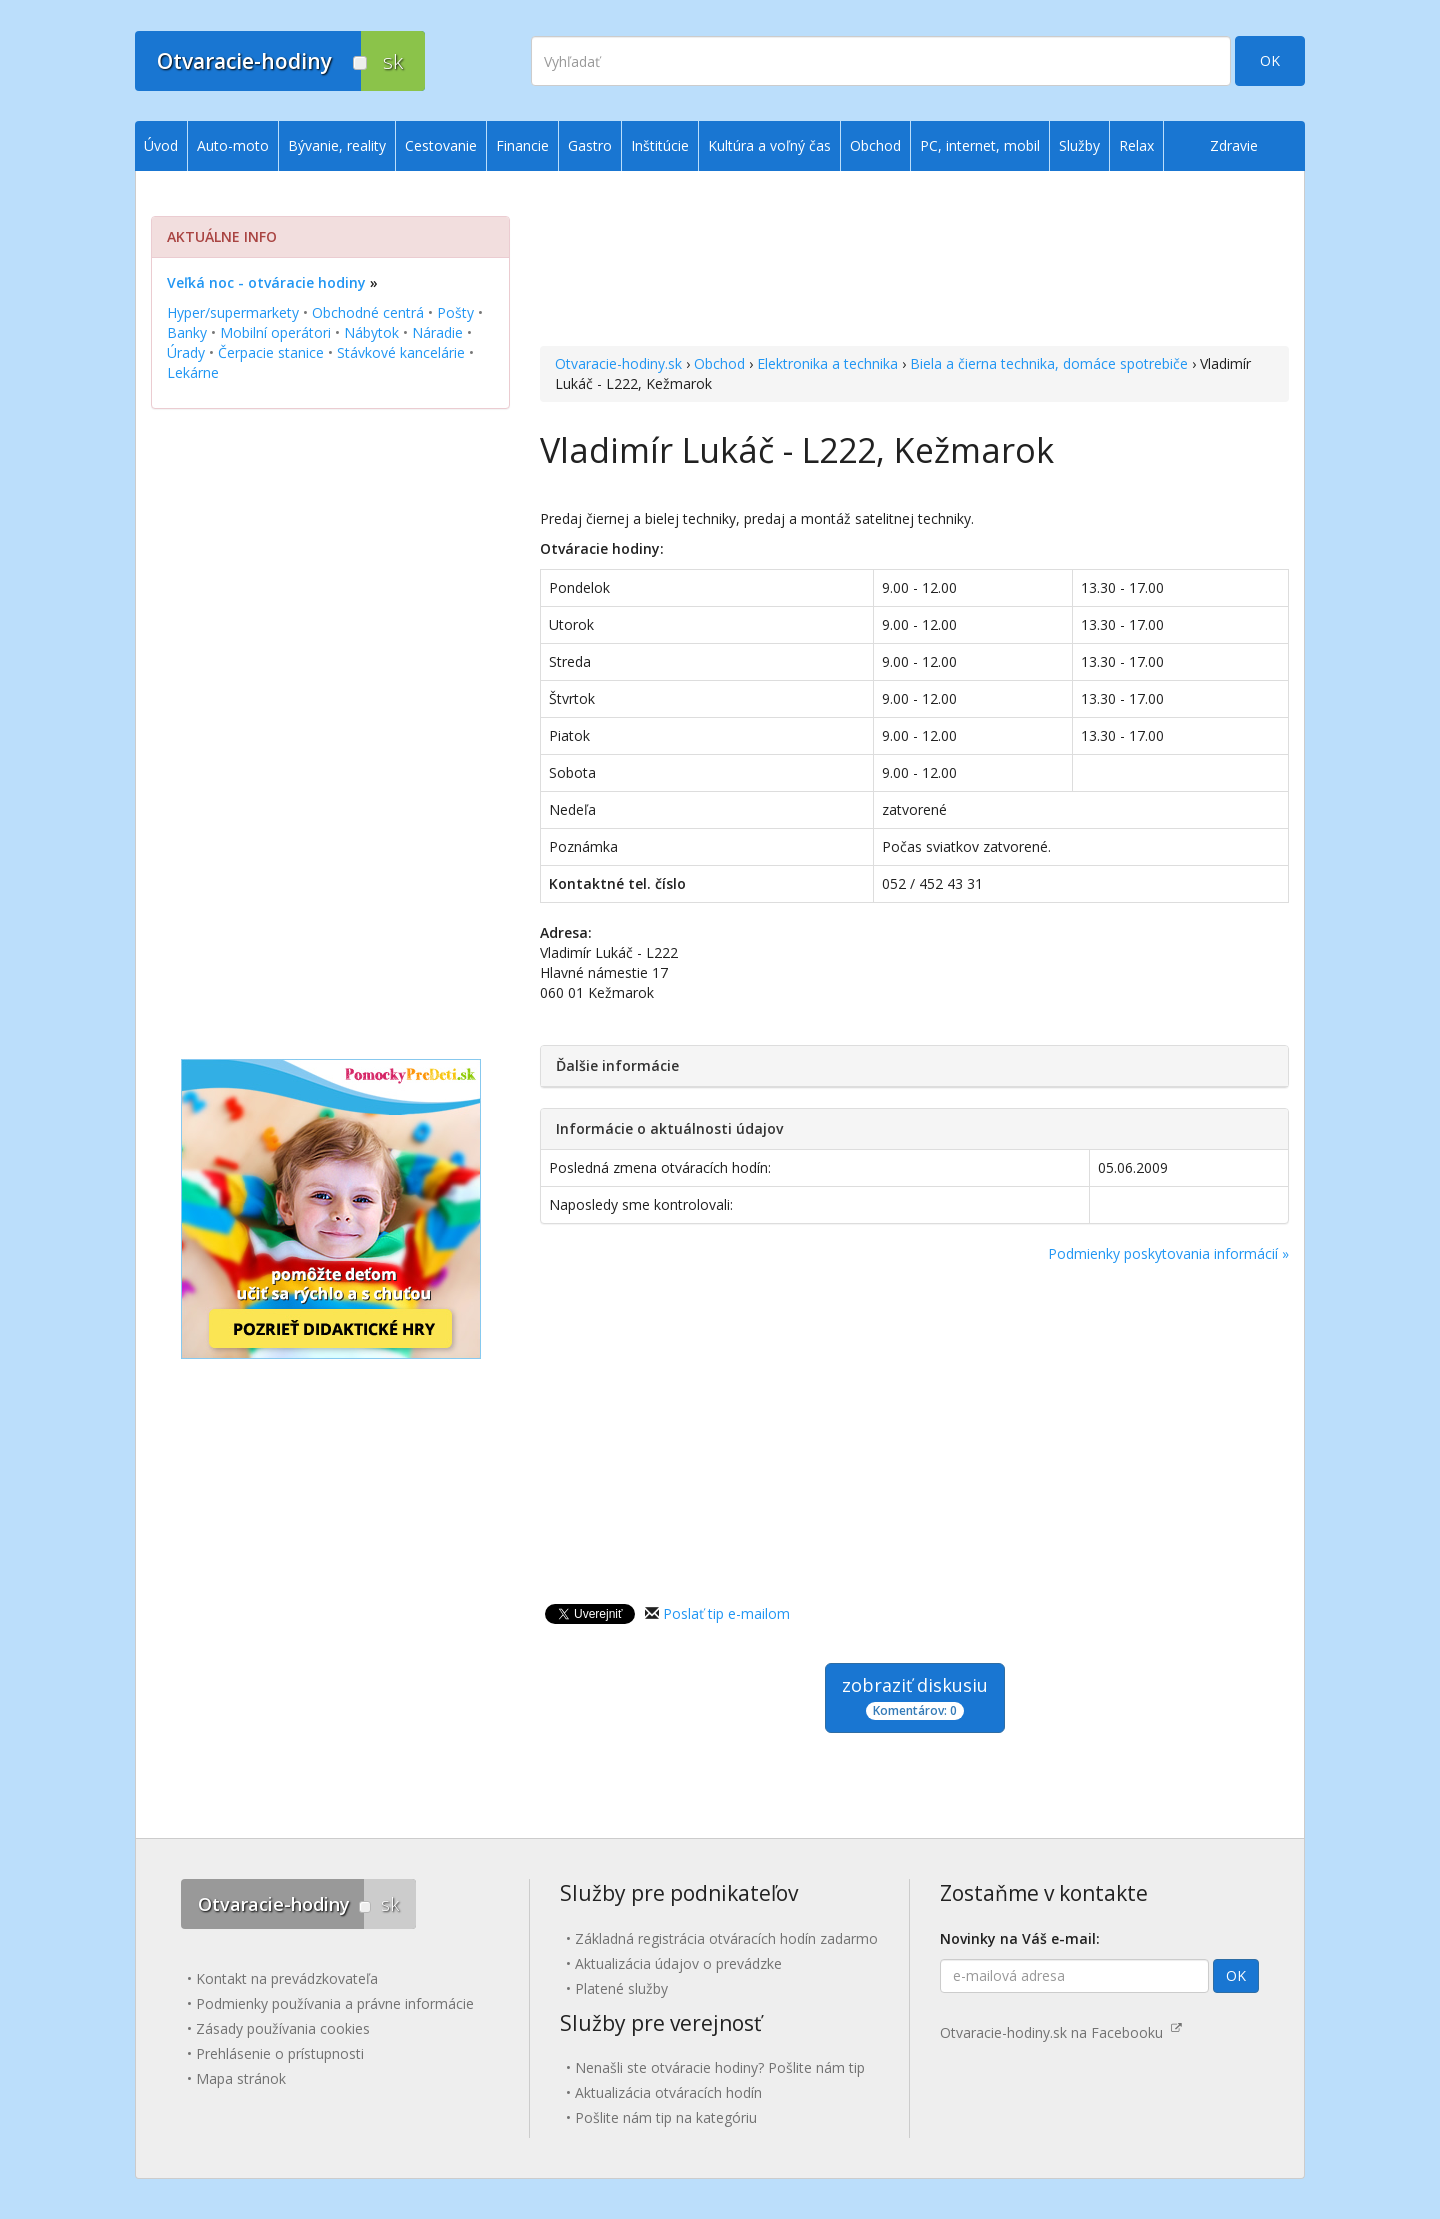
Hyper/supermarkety (233, 312)
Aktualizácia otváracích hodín (668, 2092)
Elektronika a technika (827, 363)
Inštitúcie (660, 145)
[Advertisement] (914, 261)
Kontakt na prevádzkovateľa (287, 1978)
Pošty (455, 312)
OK (1270, 60)
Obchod (719, 363)
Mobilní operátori (275, 332)
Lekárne (193, 372)
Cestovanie (441, 145)
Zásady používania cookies (283, 2028)
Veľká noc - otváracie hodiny (266, 282)
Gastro (590, 145)
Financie (522, 145)
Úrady (186, 352)
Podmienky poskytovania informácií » (1168, 1253)
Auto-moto (233, 145)
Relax (1136, 145)
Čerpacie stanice (271, 352)
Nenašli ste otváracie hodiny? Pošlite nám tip (720, 2067)
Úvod (161, 145)
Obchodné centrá (368, 312)
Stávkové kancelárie (401, 352)
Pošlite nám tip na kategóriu (666, 2117)
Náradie (437, 332)
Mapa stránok (241, 2078)
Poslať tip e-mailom (726, 1613)
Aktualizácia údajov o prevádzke (678, 1963)
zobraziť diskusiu (915, 1696)
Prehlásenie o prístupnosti (280, 2053)
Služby (1079, 145)
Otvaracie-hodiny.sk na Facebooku (1061, 2032)
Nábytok (371, 332)
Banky (187, 332)
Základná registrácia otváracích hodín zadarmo (726, 1938)
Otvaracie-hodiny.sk (618, 363)
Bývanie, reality (337, 145)
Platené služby (621, 1988)
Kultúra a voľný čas (769, 145)
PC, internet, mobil (980, 145)
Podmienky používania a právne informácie (335, 2003)
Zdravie (1234, 145)
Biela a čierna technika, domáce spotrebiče (1049, 363)
